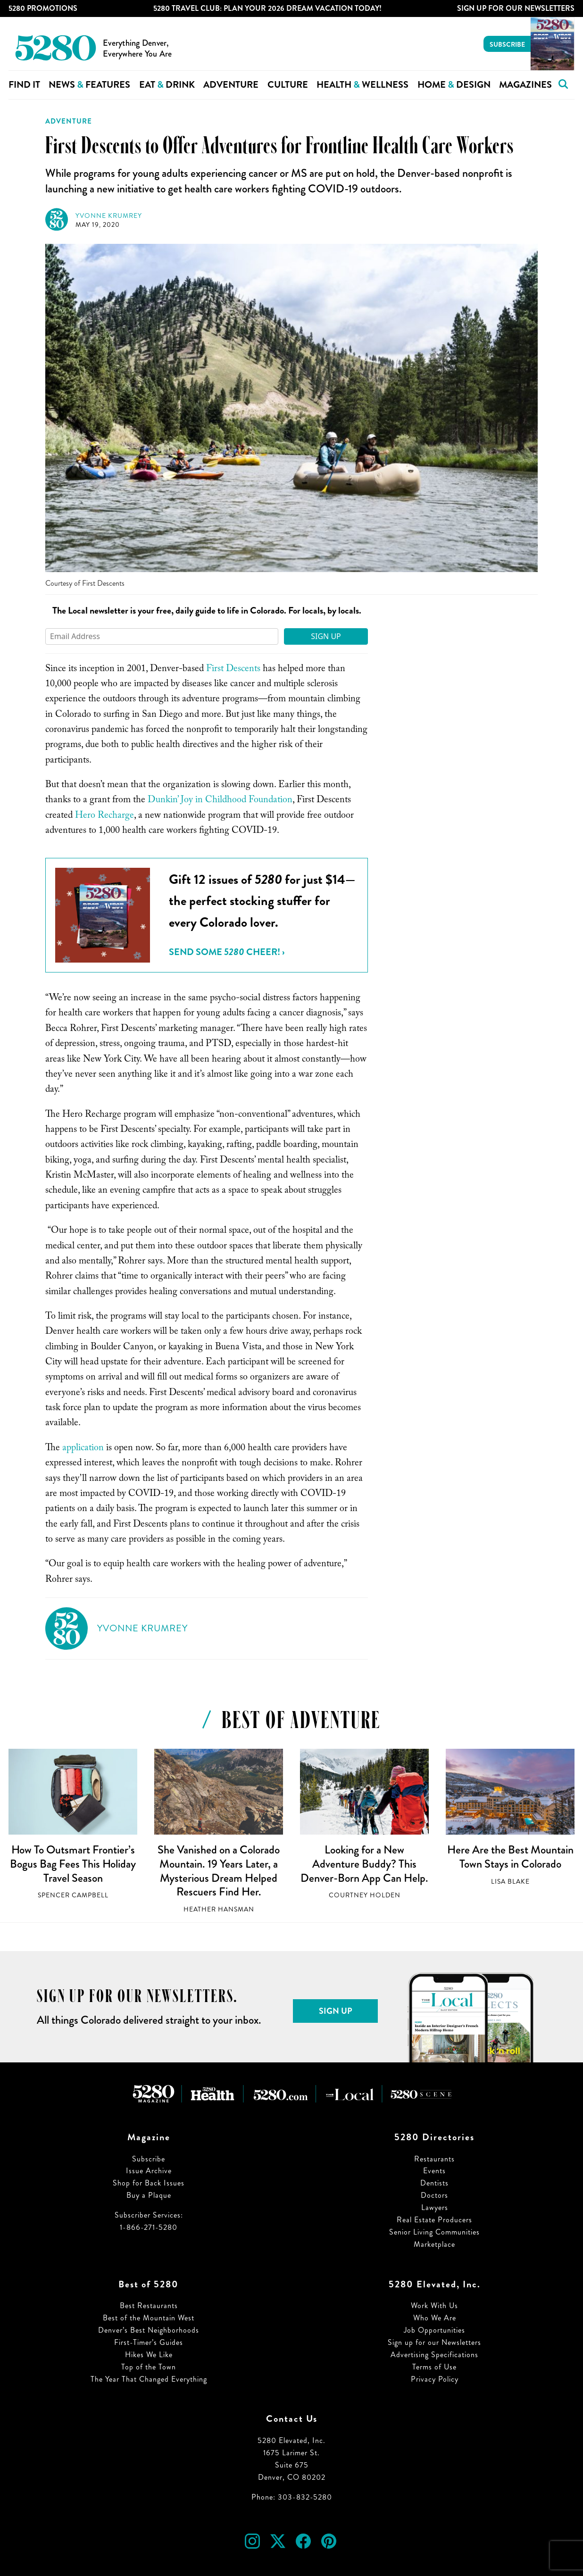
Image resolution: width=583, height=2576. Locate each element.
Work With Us (434, 2305)
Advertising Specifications (434, 2354)
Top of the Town (148, 2366)
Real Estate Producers (434, 2219)
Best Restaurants (149, 2305)
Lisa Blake (510, 1881)
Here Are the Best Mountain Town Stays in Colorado (510, 1857)
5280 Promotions (42, 8)
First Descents (233, 670)
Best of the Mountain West (148, 2317)
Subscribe (507, 44)
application (83, 1449)
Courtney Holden (364, 1895)
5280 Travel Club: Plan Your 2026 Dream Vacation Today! (267, 8)
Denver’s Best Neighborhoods (148, 2330)
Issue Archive (149, 2170)
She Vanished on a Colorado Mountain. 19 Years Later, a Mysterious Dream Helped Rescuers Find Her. (219, 1871)
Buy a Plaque (148, 2195)
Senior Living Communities (434, 2232)
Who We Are (434, 2317)
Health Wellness (362, 84)
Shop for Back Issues (148, 2182)
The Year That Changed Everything (149, 2379)
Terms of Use (434, 2366)
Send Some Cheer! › (226, 952)
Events (434, 2170)
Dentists (434, 2182)
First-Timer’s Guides (148, 2342)
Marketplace (434, 2244)
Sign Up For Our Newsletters (516, 8)
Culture (287, 84)
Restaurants (434, 2158)
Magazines (525, 84)
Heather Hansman (218, 1909)
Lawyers (434, 2207)
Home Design (454, 84)
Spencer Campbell (73, 1895)
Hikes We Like (149, 2354)
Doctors (434, 2195)
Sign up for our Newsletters (434, 2342)
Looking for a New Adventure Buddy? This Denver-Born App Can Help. (364, 1864)
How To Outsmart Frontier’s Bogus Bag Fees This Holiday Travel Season (73, 1864)
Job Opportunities (434, 2330)
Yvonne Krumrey (108, 215)
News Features (89, 84)
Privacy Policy (434, 2379)
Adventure (230, 84)
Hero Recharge (104, 816)
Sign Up (326, 636)
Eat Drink (167, 84)
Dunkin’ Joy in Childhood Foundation (220, 801)
